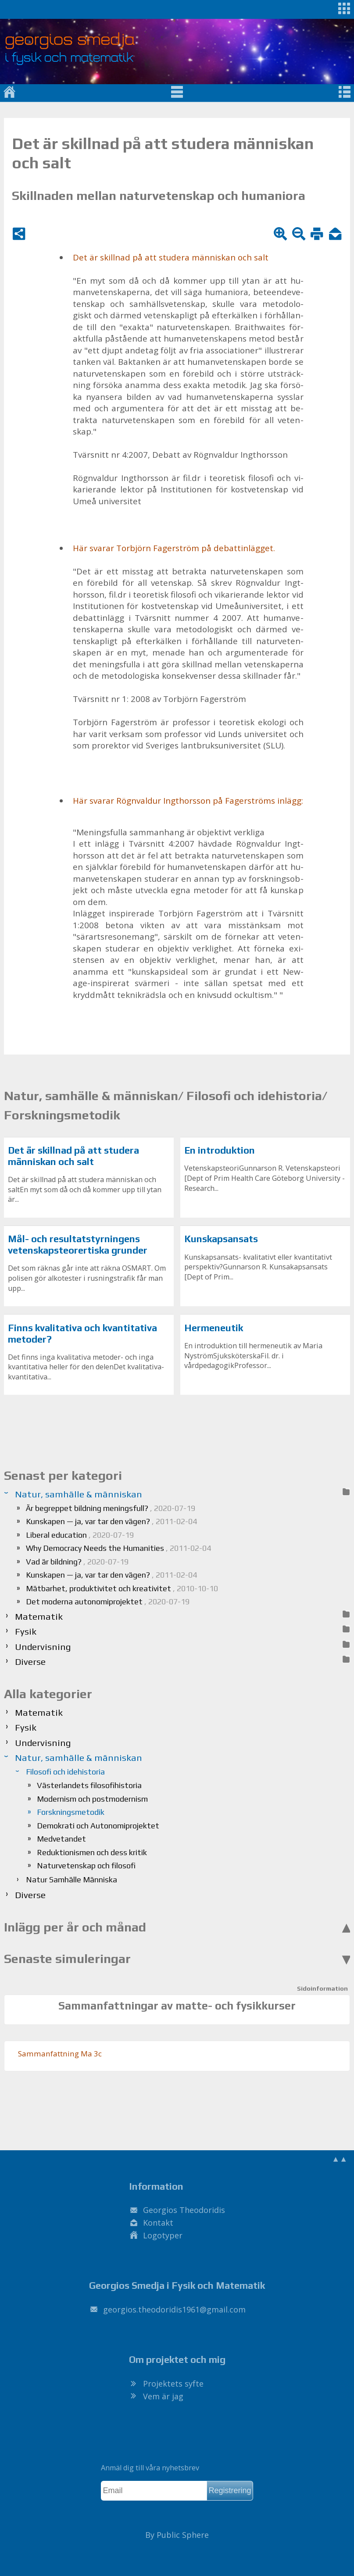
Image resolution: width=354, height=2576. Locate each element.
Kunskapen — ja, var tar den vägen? (111, 1521)
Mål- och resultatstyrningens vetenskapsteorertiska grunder (77, 1244)
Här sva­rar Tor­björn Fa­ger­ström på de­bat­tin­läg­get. (174, 548)
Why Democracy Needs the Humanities (118, 1548)
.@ (174, 2309)
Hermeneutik (213, 1327)
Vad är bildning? (77, 1561)
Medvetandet (61, 1838)
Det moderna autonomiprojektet (108, 1601)
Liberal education (80, 1534)
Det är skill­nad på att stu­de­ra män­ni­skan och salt (170, 257)
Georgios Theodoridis (184, 2210)
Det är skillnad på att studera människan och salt (73, 1156)
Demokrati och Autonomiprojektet (98, 1825)
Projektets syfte (173, 2383)
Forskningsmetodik (70, 1812)
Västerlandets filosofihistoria (89, 1785)
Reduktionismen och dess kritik (92, 1852)
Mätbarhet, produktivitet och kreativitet (122, 1588)
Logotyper (162, 2235)
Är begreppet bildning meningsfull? (110, 1508)
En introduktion (219, 1150)
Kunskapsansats (221, 1238)
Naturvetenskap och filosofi (86, 1865)
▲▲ (339, 2158)
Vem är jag (163, 2396)
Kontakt (158, 2222)
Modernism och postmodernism (92, 1798)
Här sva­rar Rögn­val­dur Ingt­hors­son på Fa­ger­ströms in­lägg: (188, 800)
